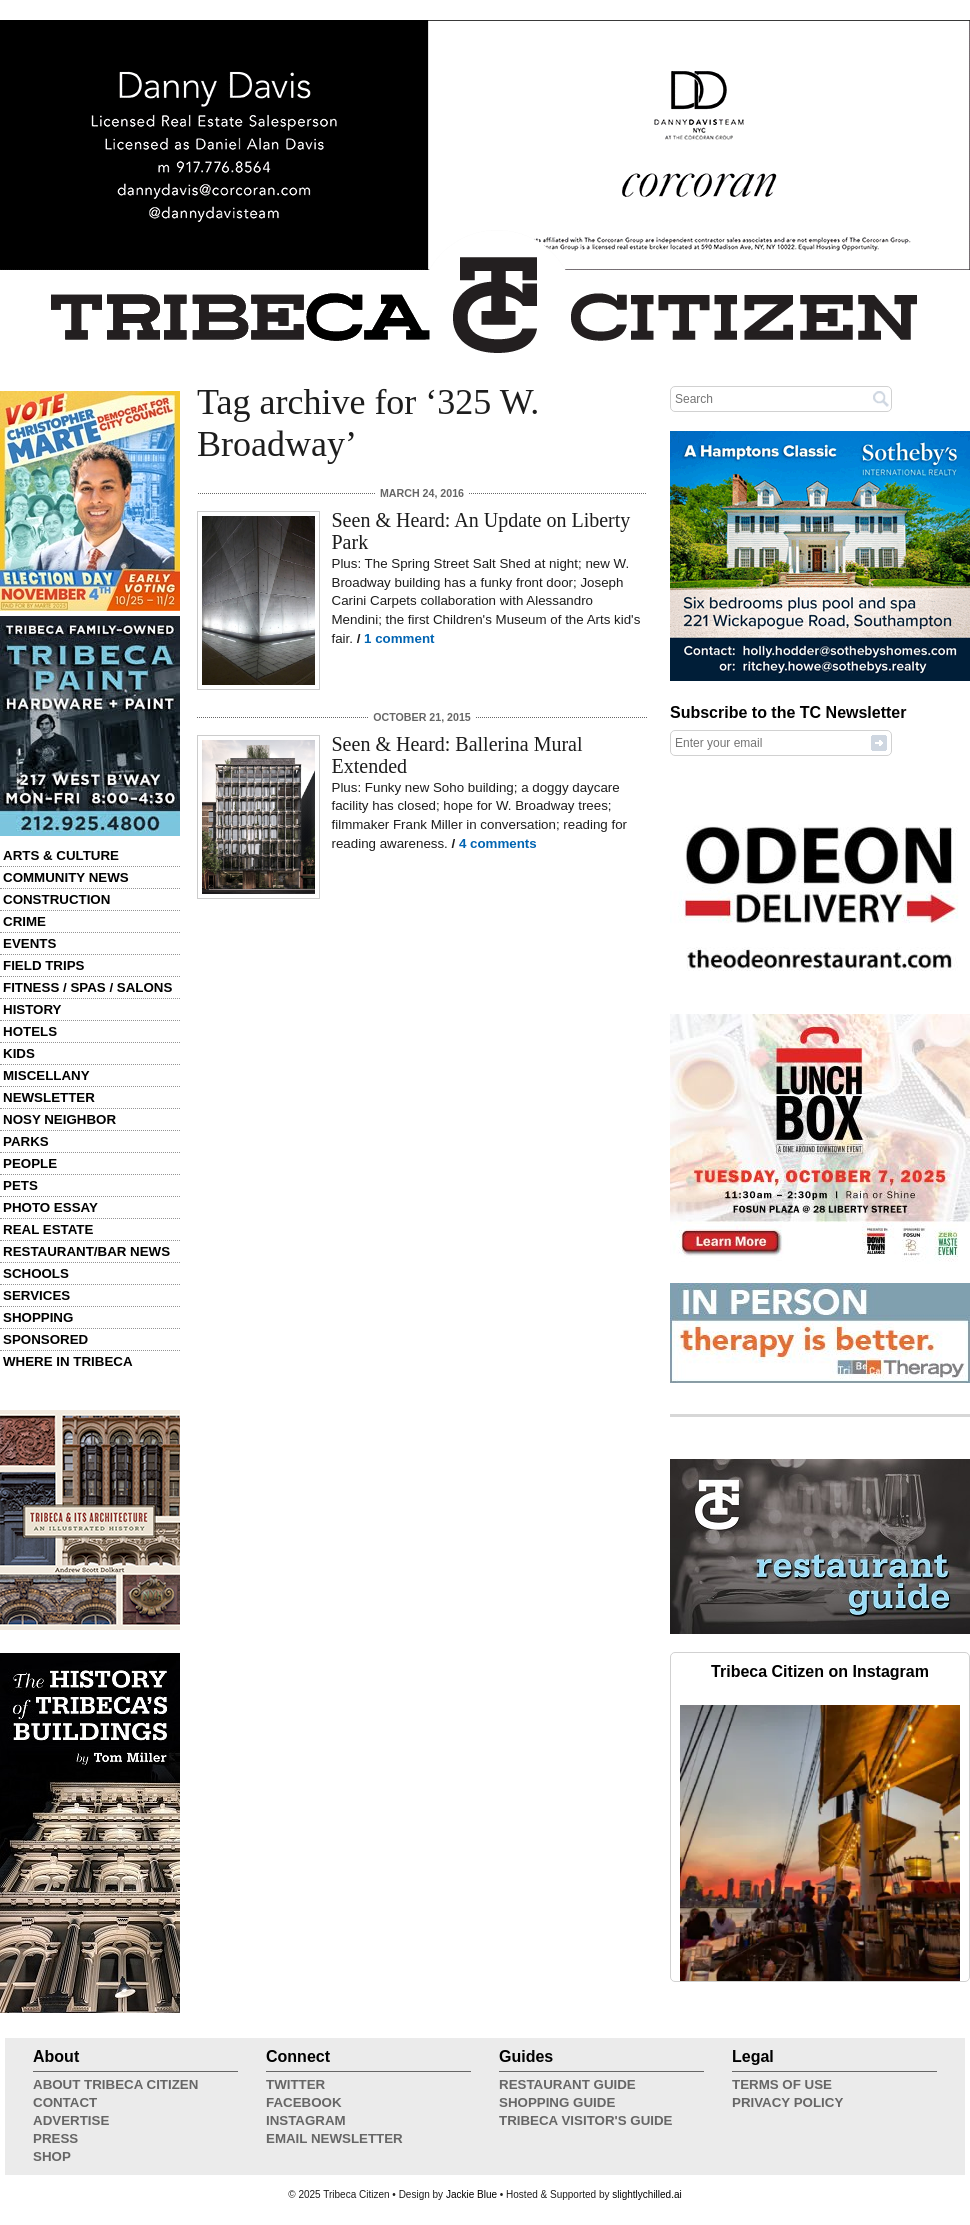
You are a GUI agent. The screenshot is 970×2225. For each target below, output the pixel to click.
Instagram (306, 2120)
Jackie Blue (471, 2194)
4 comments (498, 843)
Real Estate (48, 1229)
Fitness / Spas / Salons (87, 987)
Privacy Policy (787, 2102)
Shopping (38, 1317)
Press (55, 2138)
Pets (20, 1185)
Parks (26, 1141)
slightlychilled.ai (646, 2194)
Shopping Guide (557, 2102)
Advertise (71, 2120)
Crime (24, 921)
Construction (56, 899)
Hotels (30, 1031)
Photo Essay (50, 1207)
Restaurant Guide (567, 2084)
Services (36, 1295)
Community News (66, 877)
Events (29, 943)
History (32, 1009)
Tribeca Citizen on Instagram (820, 1671)
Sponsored (45, 1339)
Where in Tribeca (68, 1361)
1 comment (399, 638)
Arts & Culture (61, 855)
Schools (36, 1273)
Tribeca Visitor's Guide (586, 2120)
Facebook (304, 2102)
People (30, 1163)
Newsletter (49, 1097)
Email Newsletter (334, 2138)
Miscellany (46, 1075)
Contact (65, 2102)
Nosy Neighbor (59, 1119)
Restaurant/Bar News (86, 1251)
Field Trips (43, 965)
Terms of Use (782, 2084)
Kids (19, 1053)
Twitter (295, 2084)
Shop (52, 2156)
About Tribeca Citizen (115, 2084)
